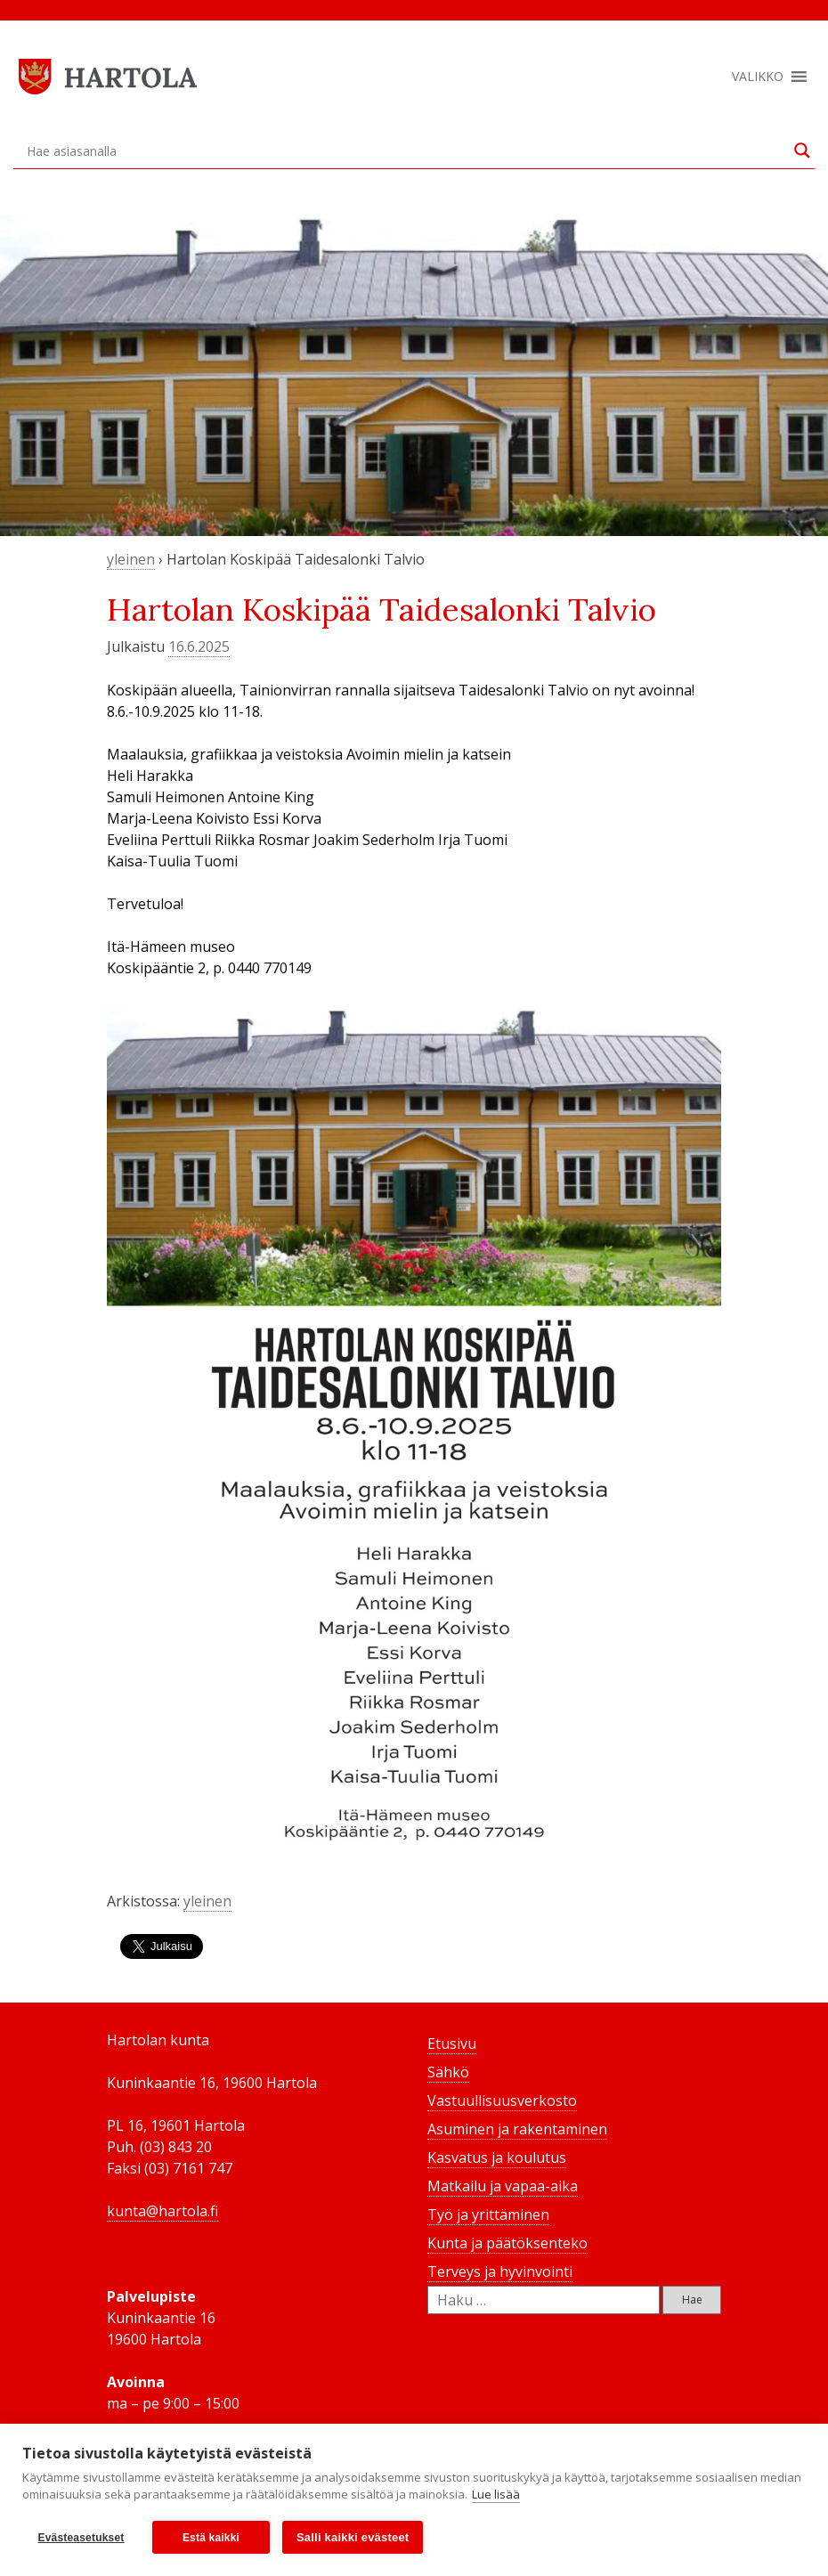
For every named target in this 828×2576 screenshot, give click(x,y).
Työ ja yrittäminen (488, 2214)
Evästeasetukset (80, 2537)
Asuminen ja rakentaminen (517, 2129)
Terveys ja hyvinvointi (499, 2271)
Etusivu (451, 2043)
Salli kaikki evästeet (352, 2537)
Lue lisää (496, 2494)
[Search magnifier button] (802, 150)
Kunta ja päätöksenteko (507, 2243)
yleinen (131, 559)
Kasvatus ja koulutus (496, 2157)
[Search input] (406, 150)
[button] (757, 76)
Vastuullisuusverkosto (502, 2100)
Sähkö (448, 2072)
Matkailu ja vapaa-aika (502, 2186)
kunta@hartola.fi (162, 2211)
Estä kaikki (211, 2537)
